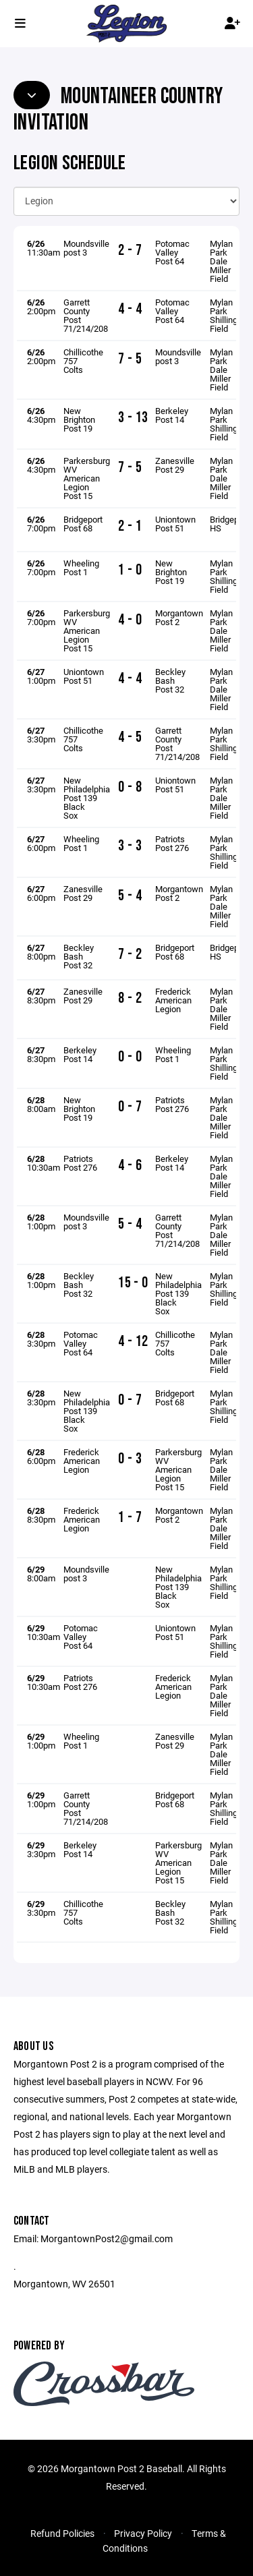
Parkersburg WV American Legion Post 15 (86, 478)
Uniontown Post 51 (175, 523)
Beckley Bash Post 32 (170, 680)
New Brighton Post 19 (79, 419)
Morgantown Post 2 (179, 617)
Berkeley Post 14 (171, 415)
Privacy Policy (143, 2533)
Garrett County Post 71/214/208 (85, 315)
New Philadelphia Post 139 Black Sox (86, 797)
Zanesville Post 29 (174, 465)
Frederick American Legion (173, 1000)
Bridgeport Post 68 (83, 523)
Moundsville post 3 (86, 247)
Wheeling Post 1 (81, 567)
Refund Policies (62, 2533)
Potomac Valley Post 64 (172, 252)
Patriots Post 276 (172, 843)
